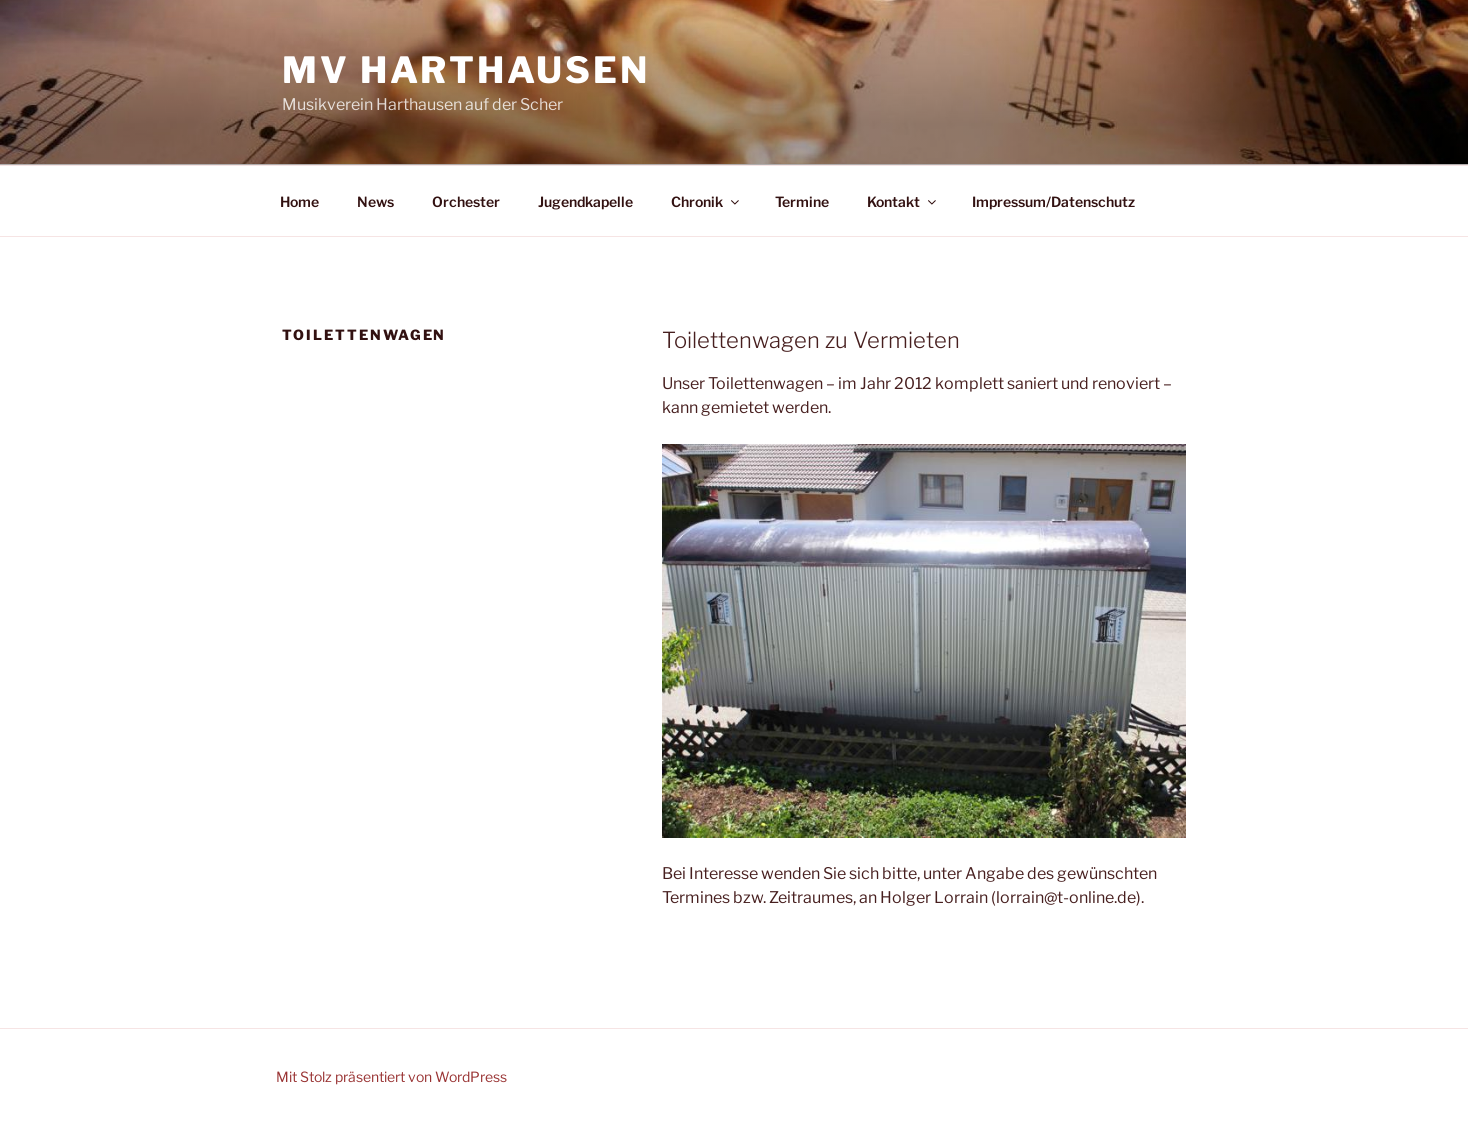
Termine (802, 201)
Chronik (706, 201)
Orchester (466, 201)
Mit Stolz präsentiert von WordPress (391, 1076)
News (375, 201)
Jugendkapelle (585, 201)
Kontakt (903, 201)
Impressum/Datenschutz (1053, 201)
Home (299, 201)
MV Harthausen (465, 70)
